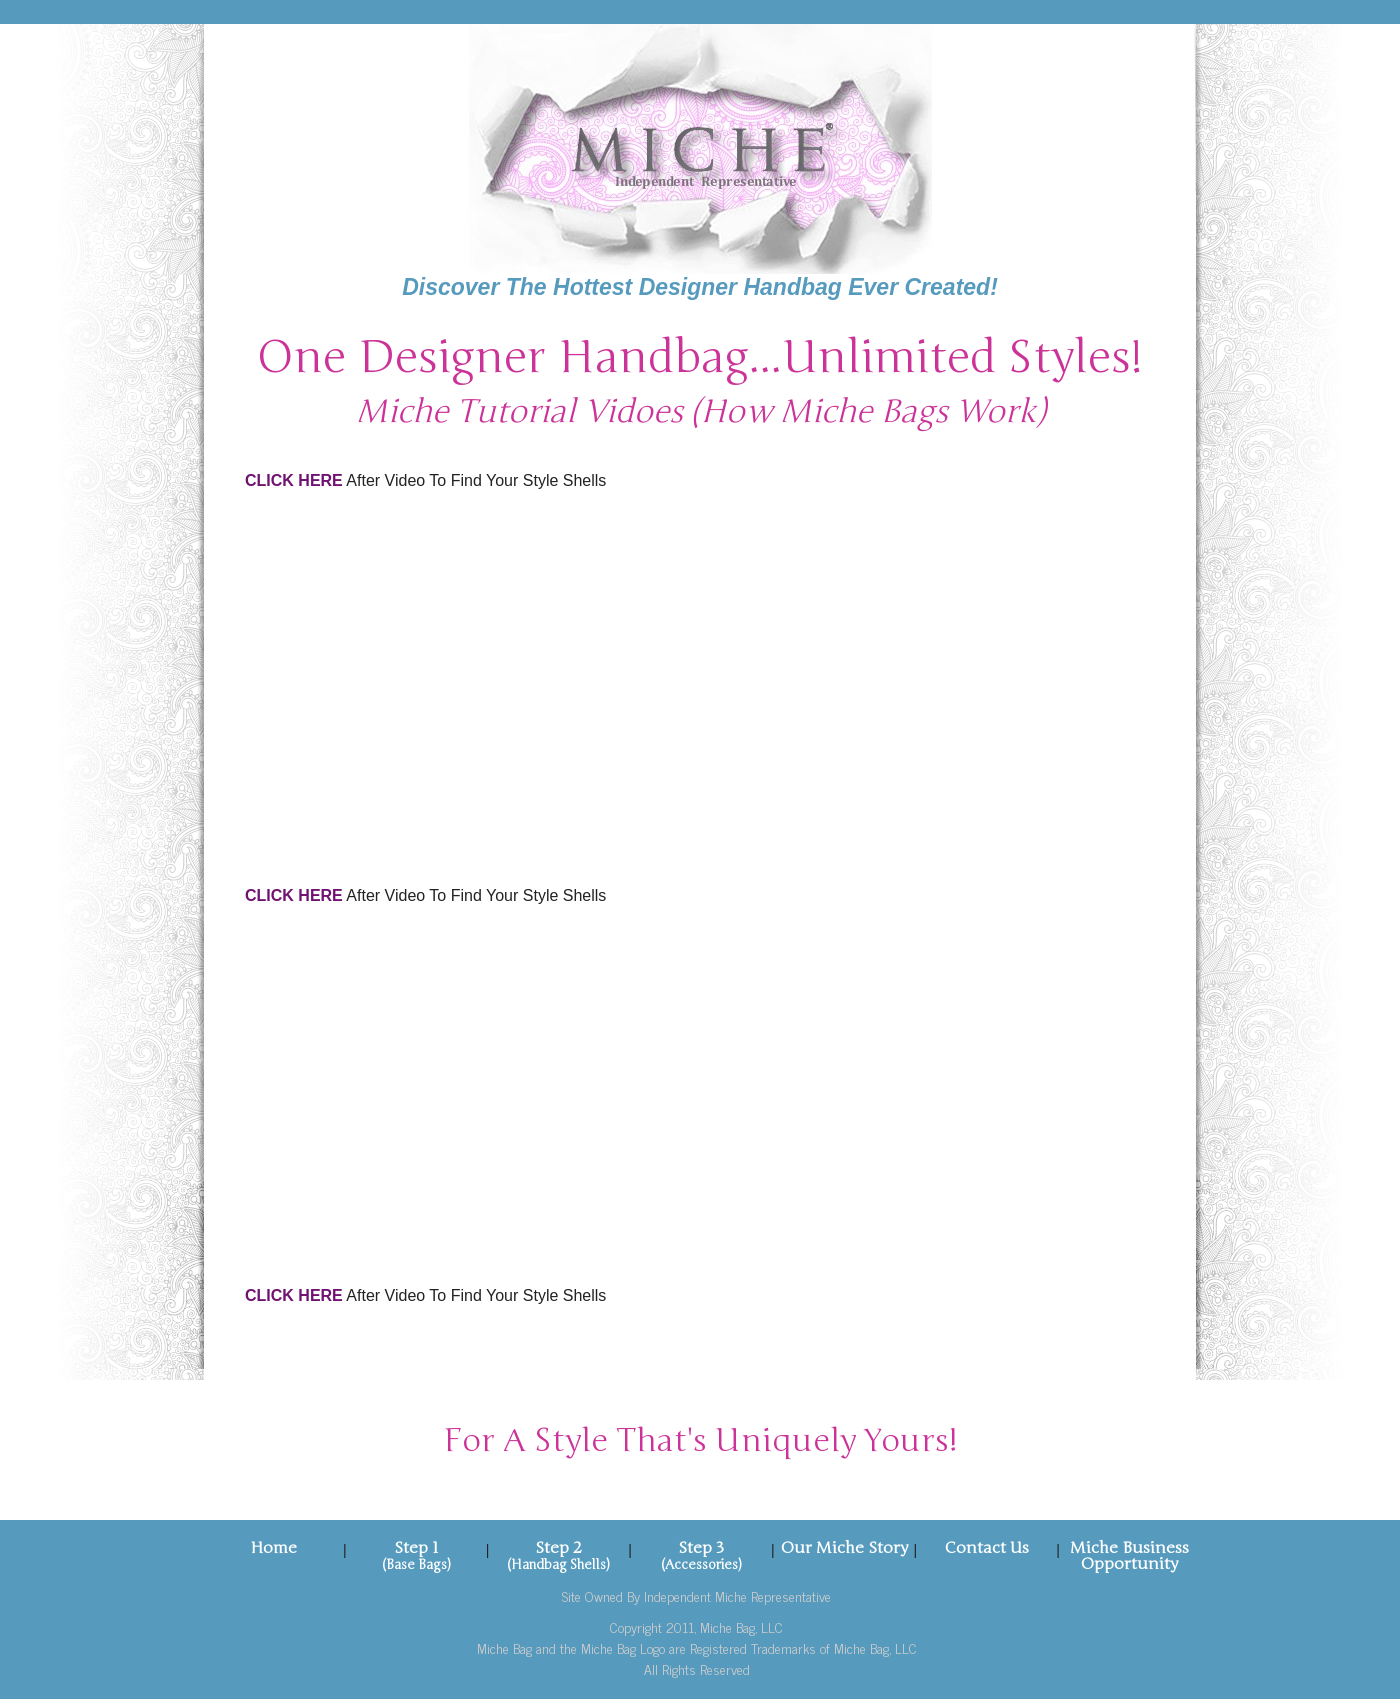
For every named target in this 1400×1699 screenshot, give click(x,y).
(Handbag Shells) (558, 1565)
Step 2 (558, 1548)
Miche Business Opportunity (1129, 1556)
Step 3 (701, 1548)
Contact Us (987, 1548)
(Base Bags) (416, 1565)
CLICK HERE (294, 480)
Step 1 (416, 1548)
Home (273, 1548)
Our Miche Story (844, 1548)
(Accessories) (701, 1565)
